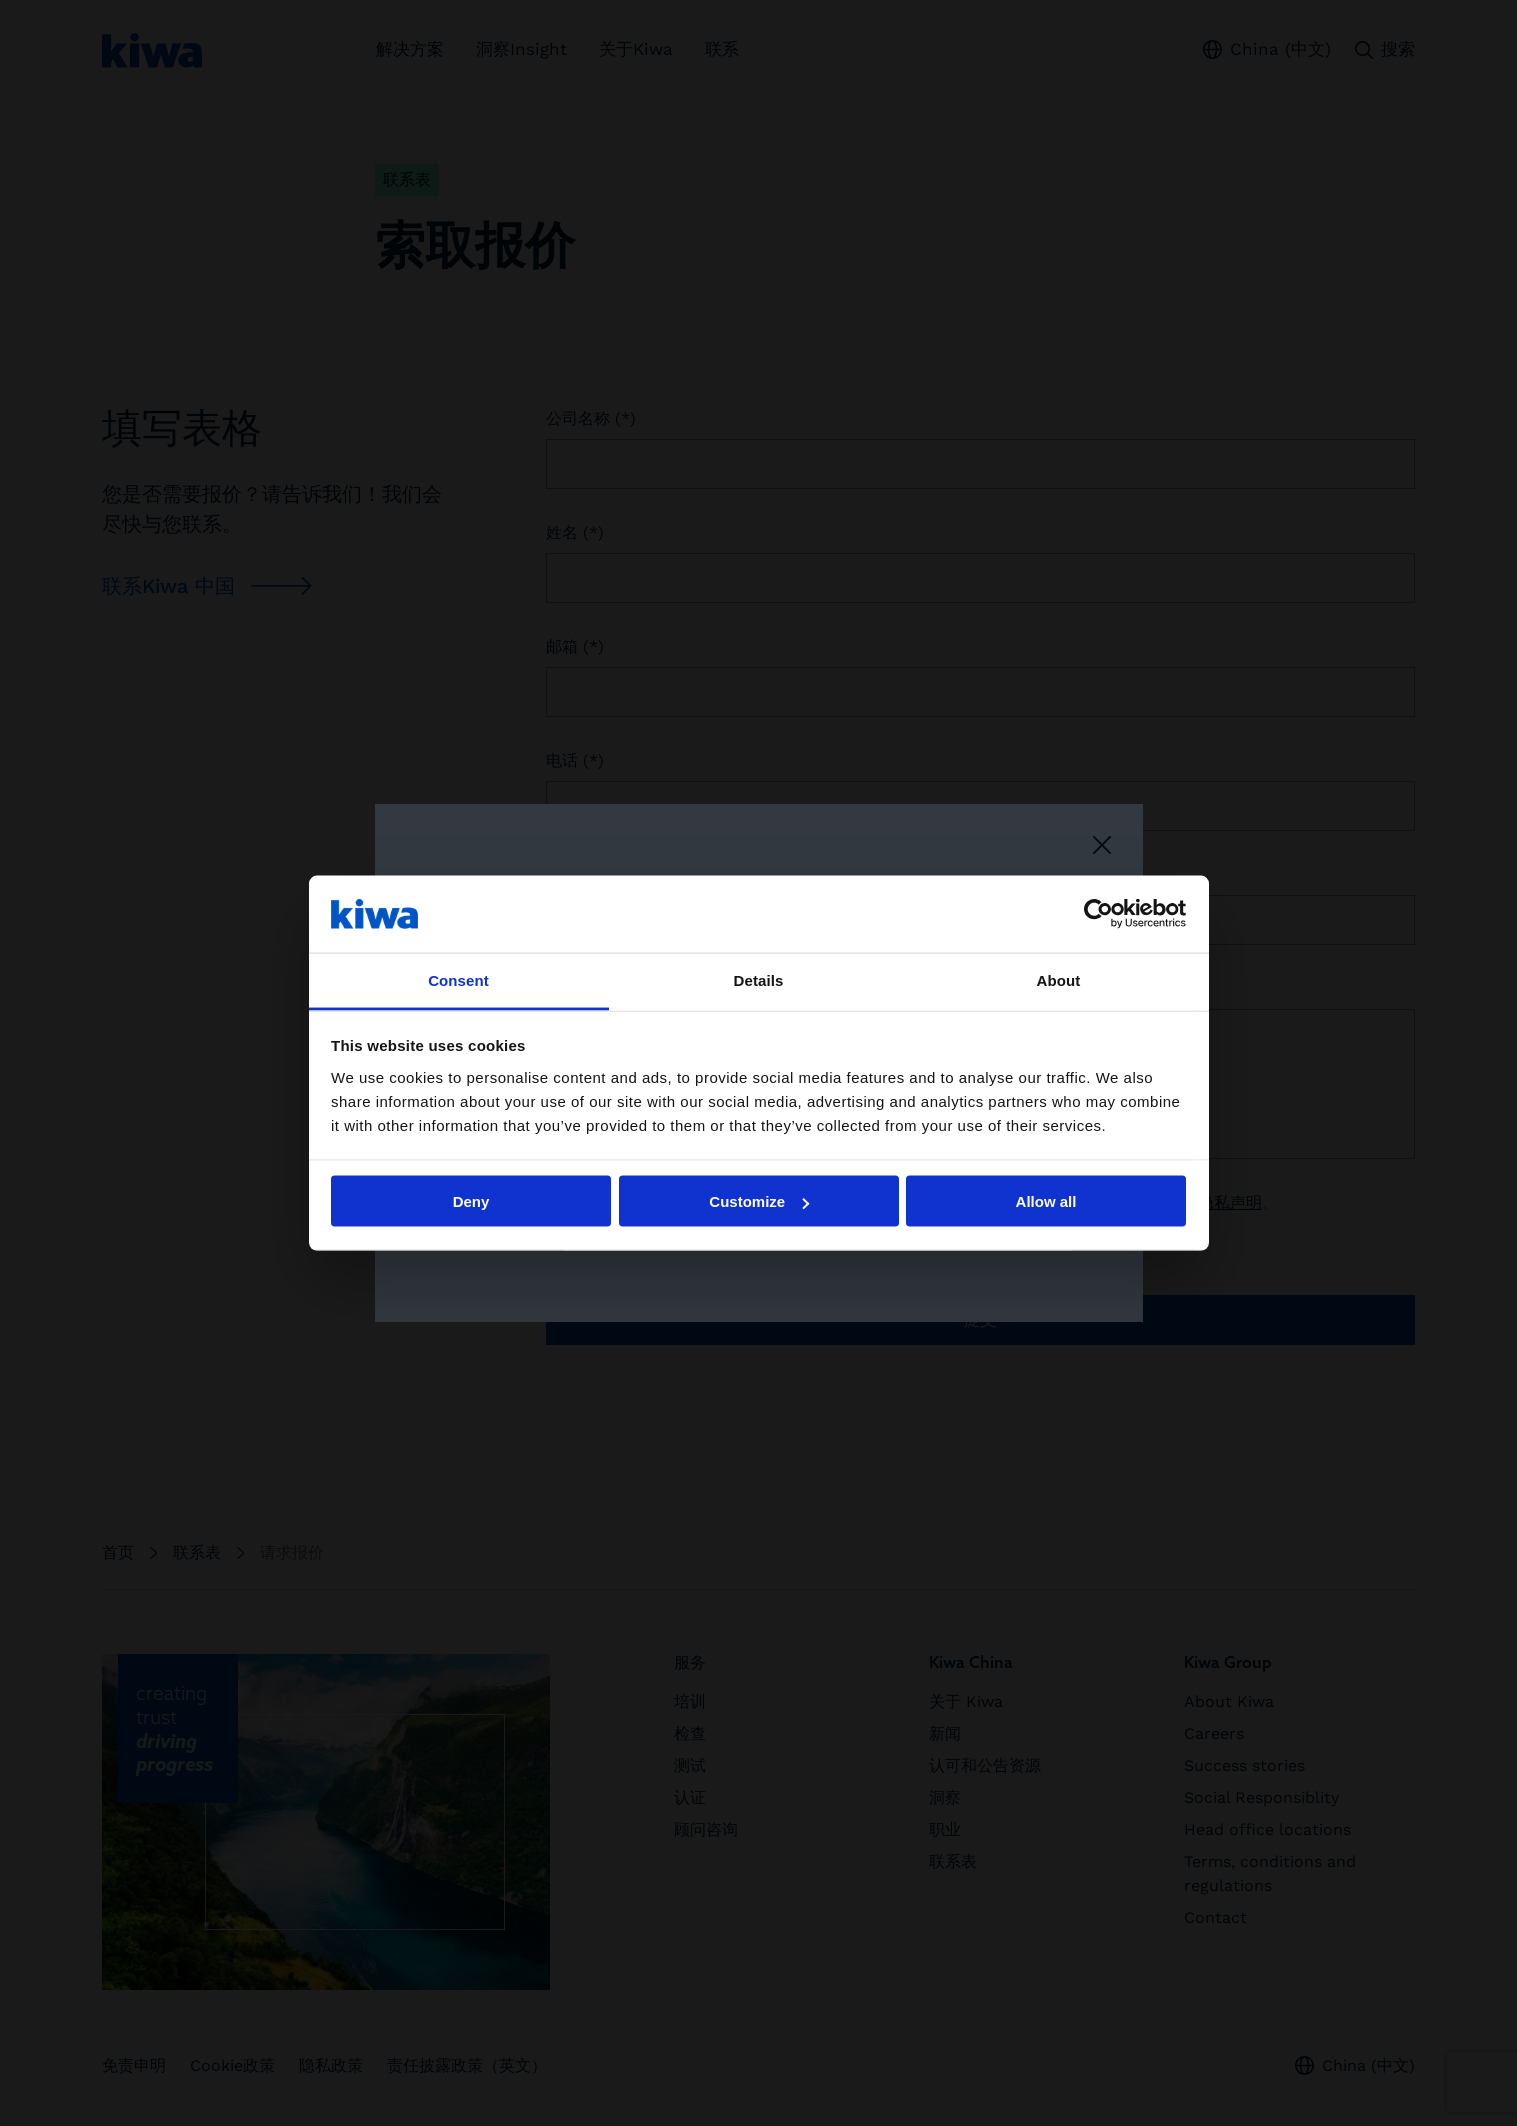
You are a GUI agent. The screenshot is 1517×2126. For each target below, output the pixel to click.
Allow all (1046, 1201)
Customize (759, 1201)
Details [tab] (759, 979)
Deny (471, 1201)
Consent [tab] (458, 979)
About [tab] (1059, 979)
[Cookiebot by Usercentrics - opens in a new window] (1098, 914)
